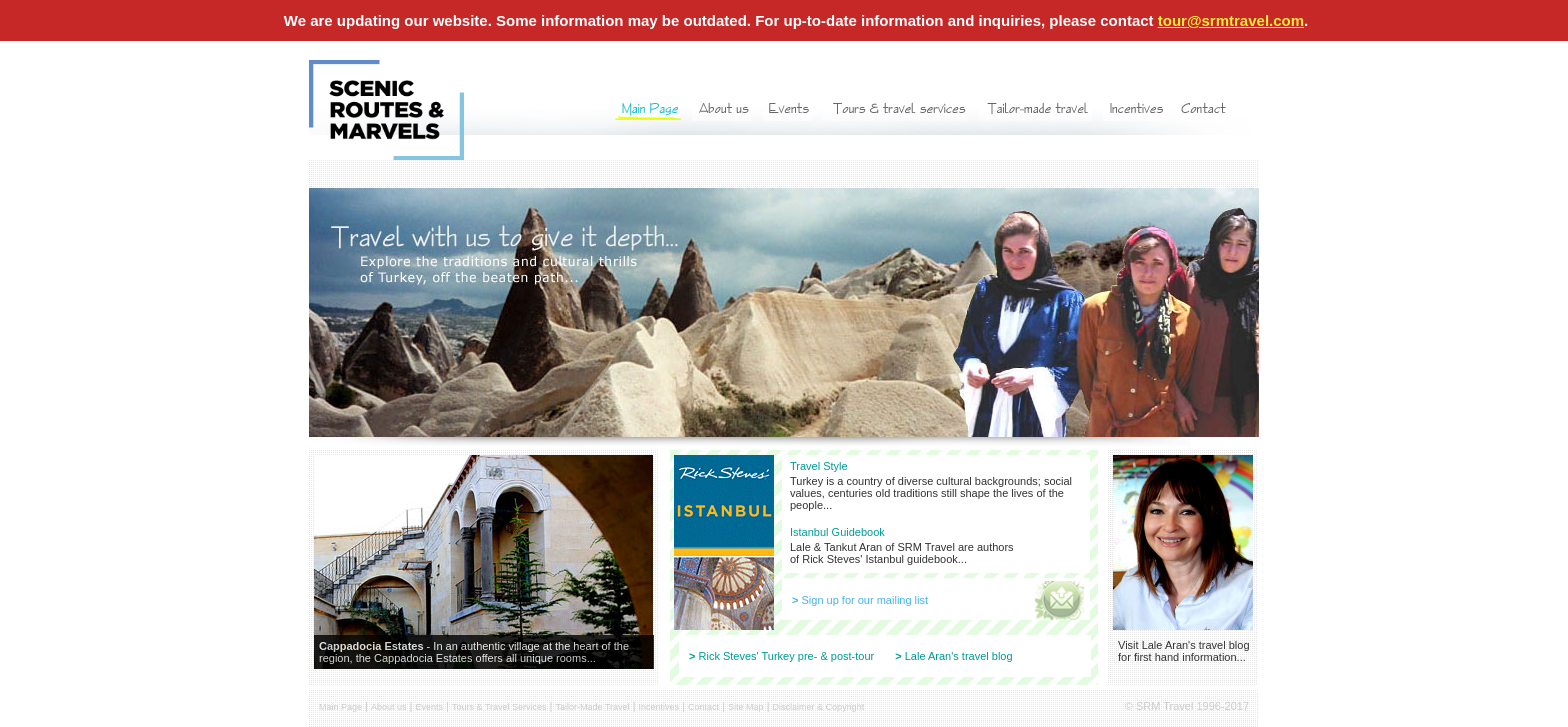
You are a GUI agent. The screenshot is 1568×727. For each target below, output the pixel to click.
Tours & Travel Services (499, 707)
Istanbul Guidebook (837, 532)
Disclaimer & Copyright (819, 707)
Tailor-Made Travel (593, 707)
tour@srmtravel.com (1231, 20)
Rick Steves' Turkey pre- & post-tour (787, 656)
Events (430, 707)
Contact (703, 707)
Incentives (659, 707)
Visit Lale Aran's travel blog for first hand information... (1184, 651)
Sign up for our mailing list (865, 600)
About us (389, 707)
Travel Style (819, 466)
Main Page (340, 707)
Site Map (746, 707)
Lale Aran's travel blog (959, 656)
